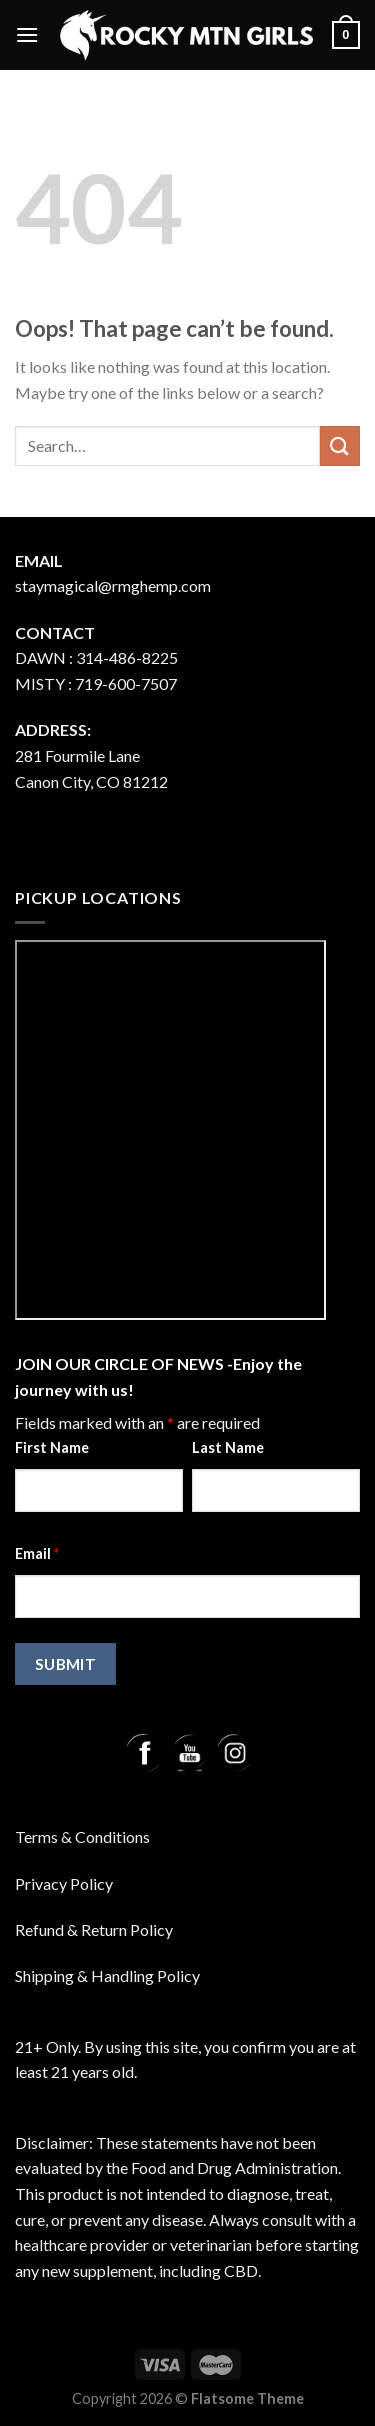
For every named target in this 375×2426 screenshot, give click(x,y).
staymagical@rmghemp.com (113, 585)
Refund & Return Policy (94, 1929)
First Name (52, 1447)
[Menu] (27, 34)
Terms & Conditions (82, 1836)
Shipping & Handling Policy (107, 1975)
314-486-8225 (127, 657)
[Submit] (340, 445)
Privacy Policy (64, 1883)
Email (37, 1553)
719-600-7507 (126, 683)
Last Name (228, 1447)
